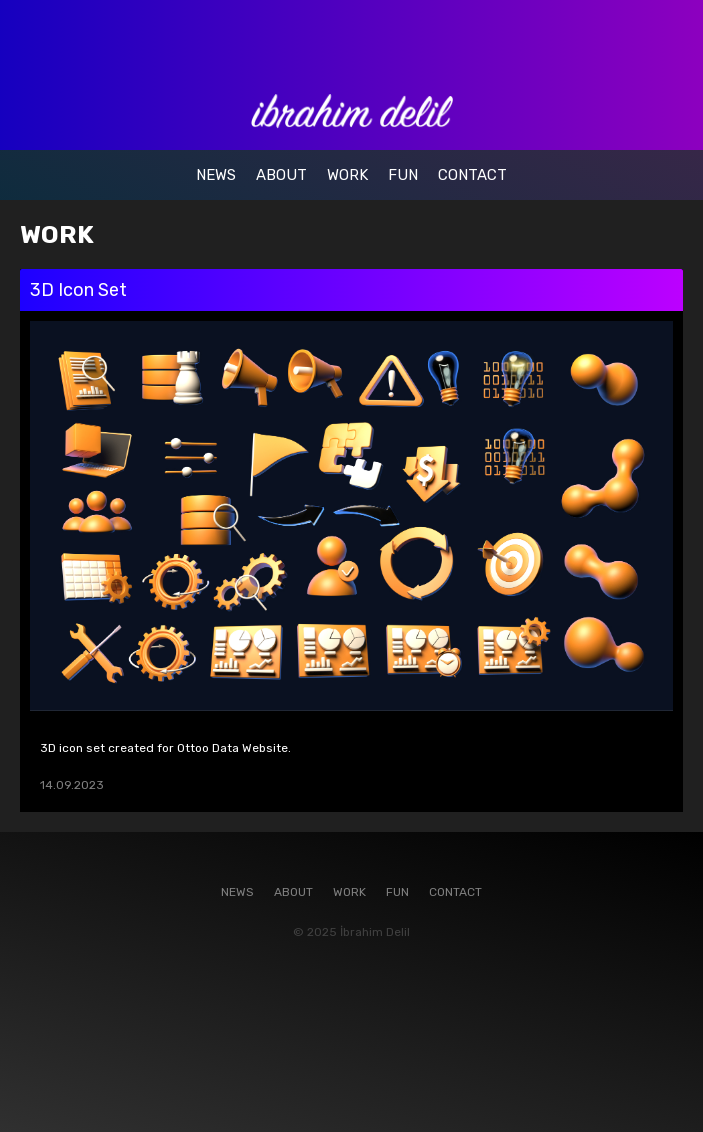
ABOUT (281, 175)
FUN (403, 175)
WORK (347, 175)
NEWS (216, 175)
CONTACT (472, 175)
